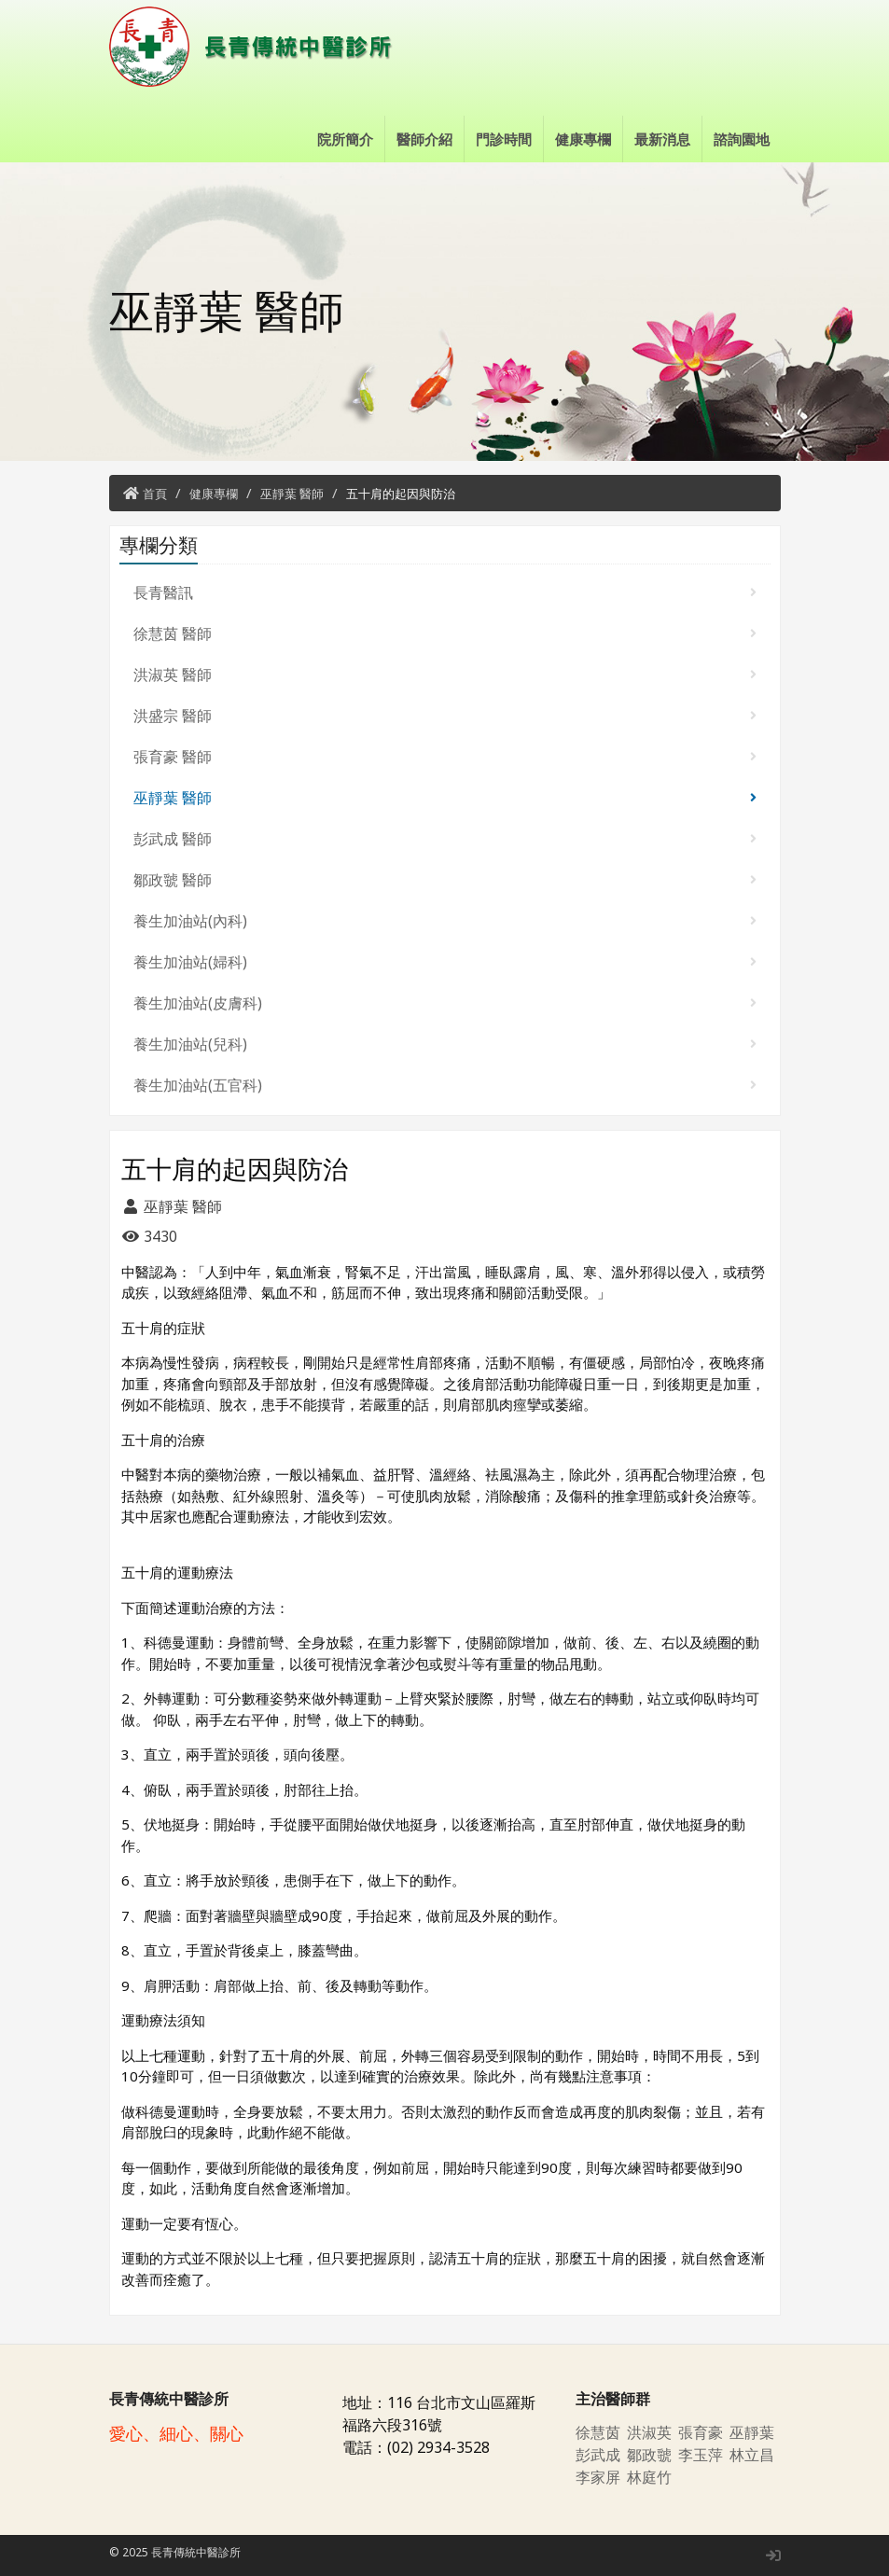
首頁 (155, 493)
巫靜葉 (751, 2432)
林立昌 (751, 2454)
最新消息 (662, 139)
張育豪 (700, 2432)
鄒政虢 (649, 2454)
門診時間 (504, 139)
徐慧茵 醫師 (445, 633)
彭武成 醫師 (445, 838)
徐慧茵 (598, 2432)
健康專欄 (583, 139)
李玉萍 (700, 2454)
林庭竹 (649, 2477)
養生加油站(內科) (445, 921)
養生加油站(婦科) (445, 962)
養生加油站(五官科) (445, 1085)
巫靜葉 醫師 (292, 493)
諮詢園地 (742, 139)
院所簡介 (345, 139)
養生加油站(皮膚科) (445, 1003)
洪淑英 (649, 2432)
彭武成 (598, 2454)
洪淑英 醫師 (445, 674)
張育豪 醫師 (445, 756)
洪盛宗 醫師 (445, 715)
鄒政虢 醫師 (445, 880)
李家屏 (598, 2477)
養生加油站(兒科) (445, 1044)
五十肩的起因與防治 (400, 493)
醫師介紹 (424, 139)
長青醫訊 (445, 592)
